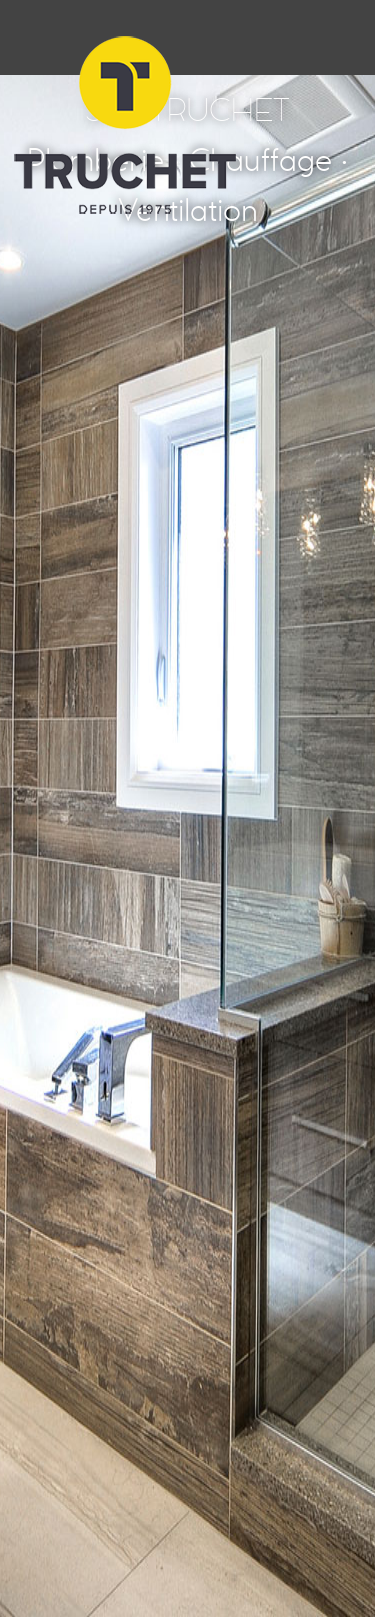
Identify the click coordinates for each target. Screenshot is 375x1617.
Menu (337, 37)
